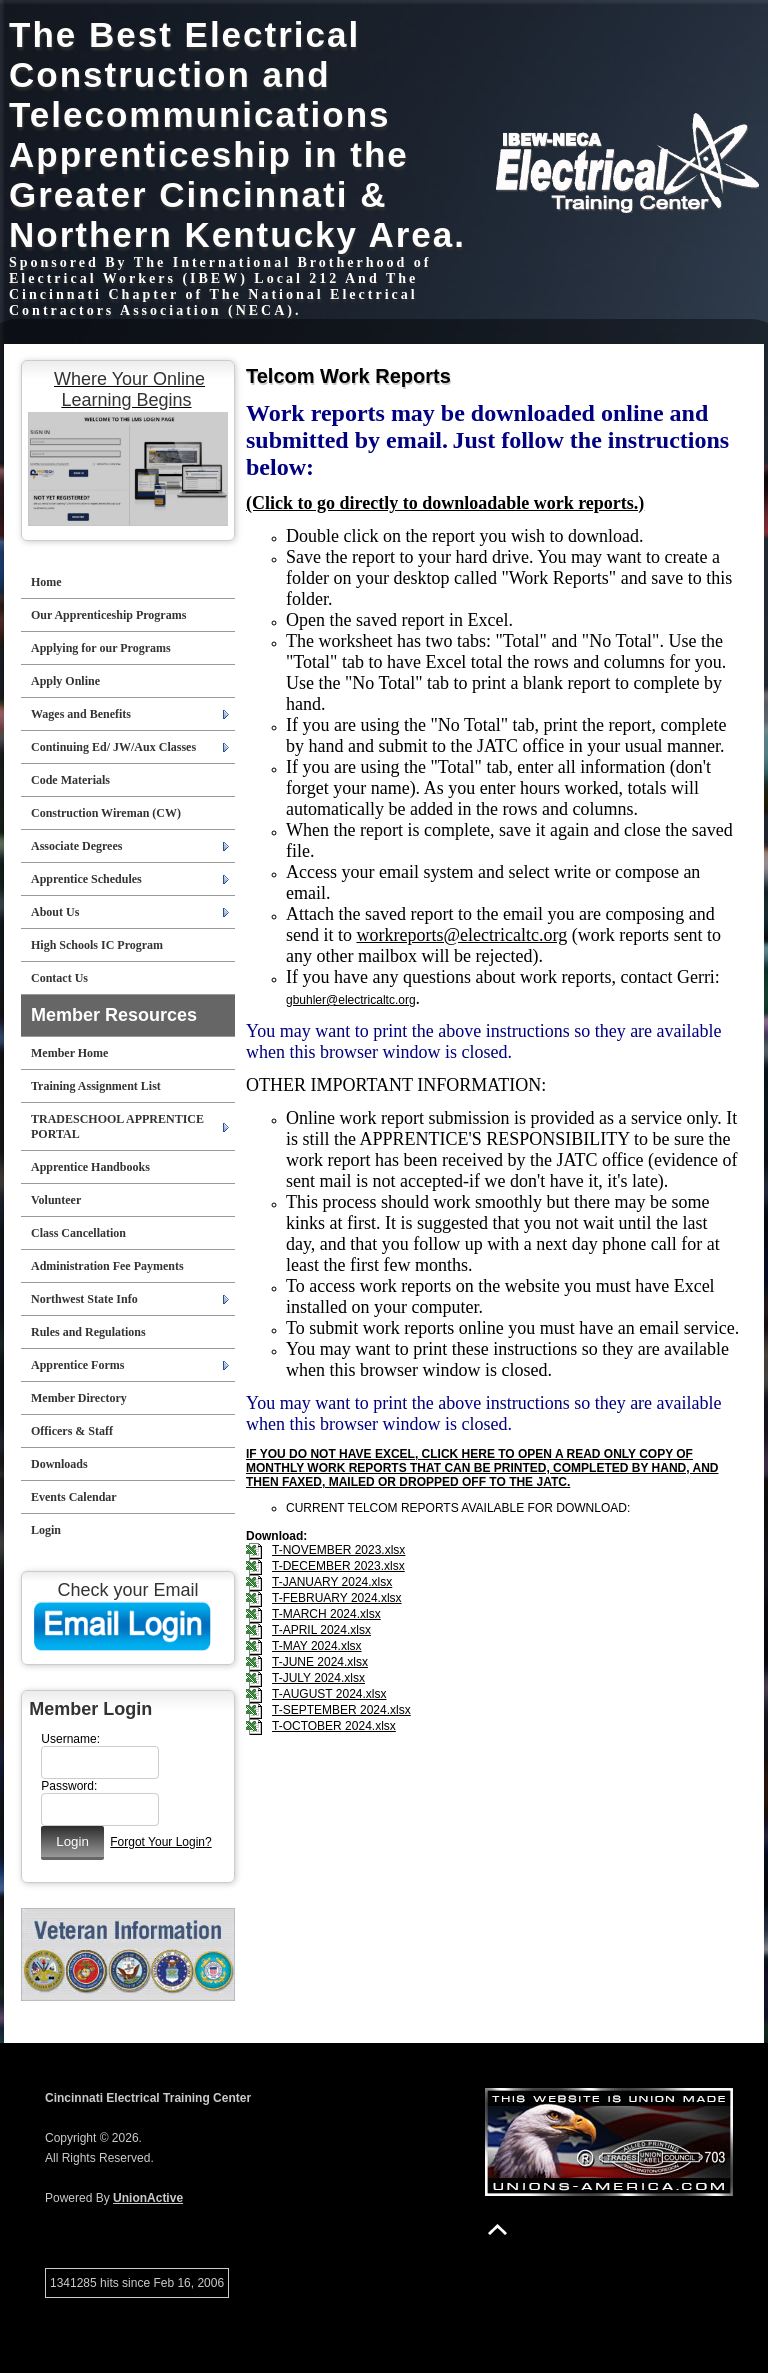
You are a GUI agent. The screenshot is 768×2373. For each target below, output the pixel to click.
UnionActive (148, 2198)
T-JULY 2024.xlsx (318, 1678)
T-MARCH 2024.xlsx (326, 1614)
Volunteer (56, 1200)
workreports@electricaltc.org (462, 935)
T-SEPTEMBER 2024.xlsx (341, 1710)
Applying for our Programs (101, 648)
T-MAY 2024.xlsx (317, 1646)
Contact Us (59, 978)
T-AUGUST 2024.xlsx (329, 1694)
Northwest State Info (84, 1299)
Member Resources (114, 1015)
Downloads (59, 1464)
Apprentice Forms (77, 1365)
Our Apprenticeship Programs (108, 615)
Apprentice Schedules (86, 879)
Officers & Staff (72, 1431)
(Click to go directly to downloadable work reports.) (445, 503)
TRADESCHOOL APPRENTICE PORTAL (117, 1126)
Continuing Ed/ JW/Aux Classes (113, 747)
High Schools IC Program (97, 945)
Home (46, 582)
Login (46, 1530)
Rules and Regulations (88, 1332)
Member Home (69, 1053)
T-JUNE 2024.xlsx (320, 1662)
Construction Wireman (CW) (106, 813)
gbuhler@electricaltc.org (351, 1000)
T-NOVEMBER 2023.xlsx (338, 1550)
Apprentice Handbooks (90, 1167)
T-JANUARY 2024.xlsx (332, 1582)
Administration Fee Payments (107, 1266)
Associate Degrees (76, 846)
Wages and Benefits (81, 714)
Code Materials (70, 780)
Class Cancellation (78, 1233)
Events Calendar (74, 1497)
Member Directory (79, 1398)
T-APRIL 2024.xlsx (321, 1630)
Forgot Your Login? (160, 1842)
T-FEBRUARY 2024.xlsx (337, 1598)
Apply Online (65, 681)
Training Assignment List (96, 1086)
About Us (55, 912)
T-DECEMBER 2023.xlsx (338, 1566)
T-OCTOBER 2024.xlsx (334, 1726)
